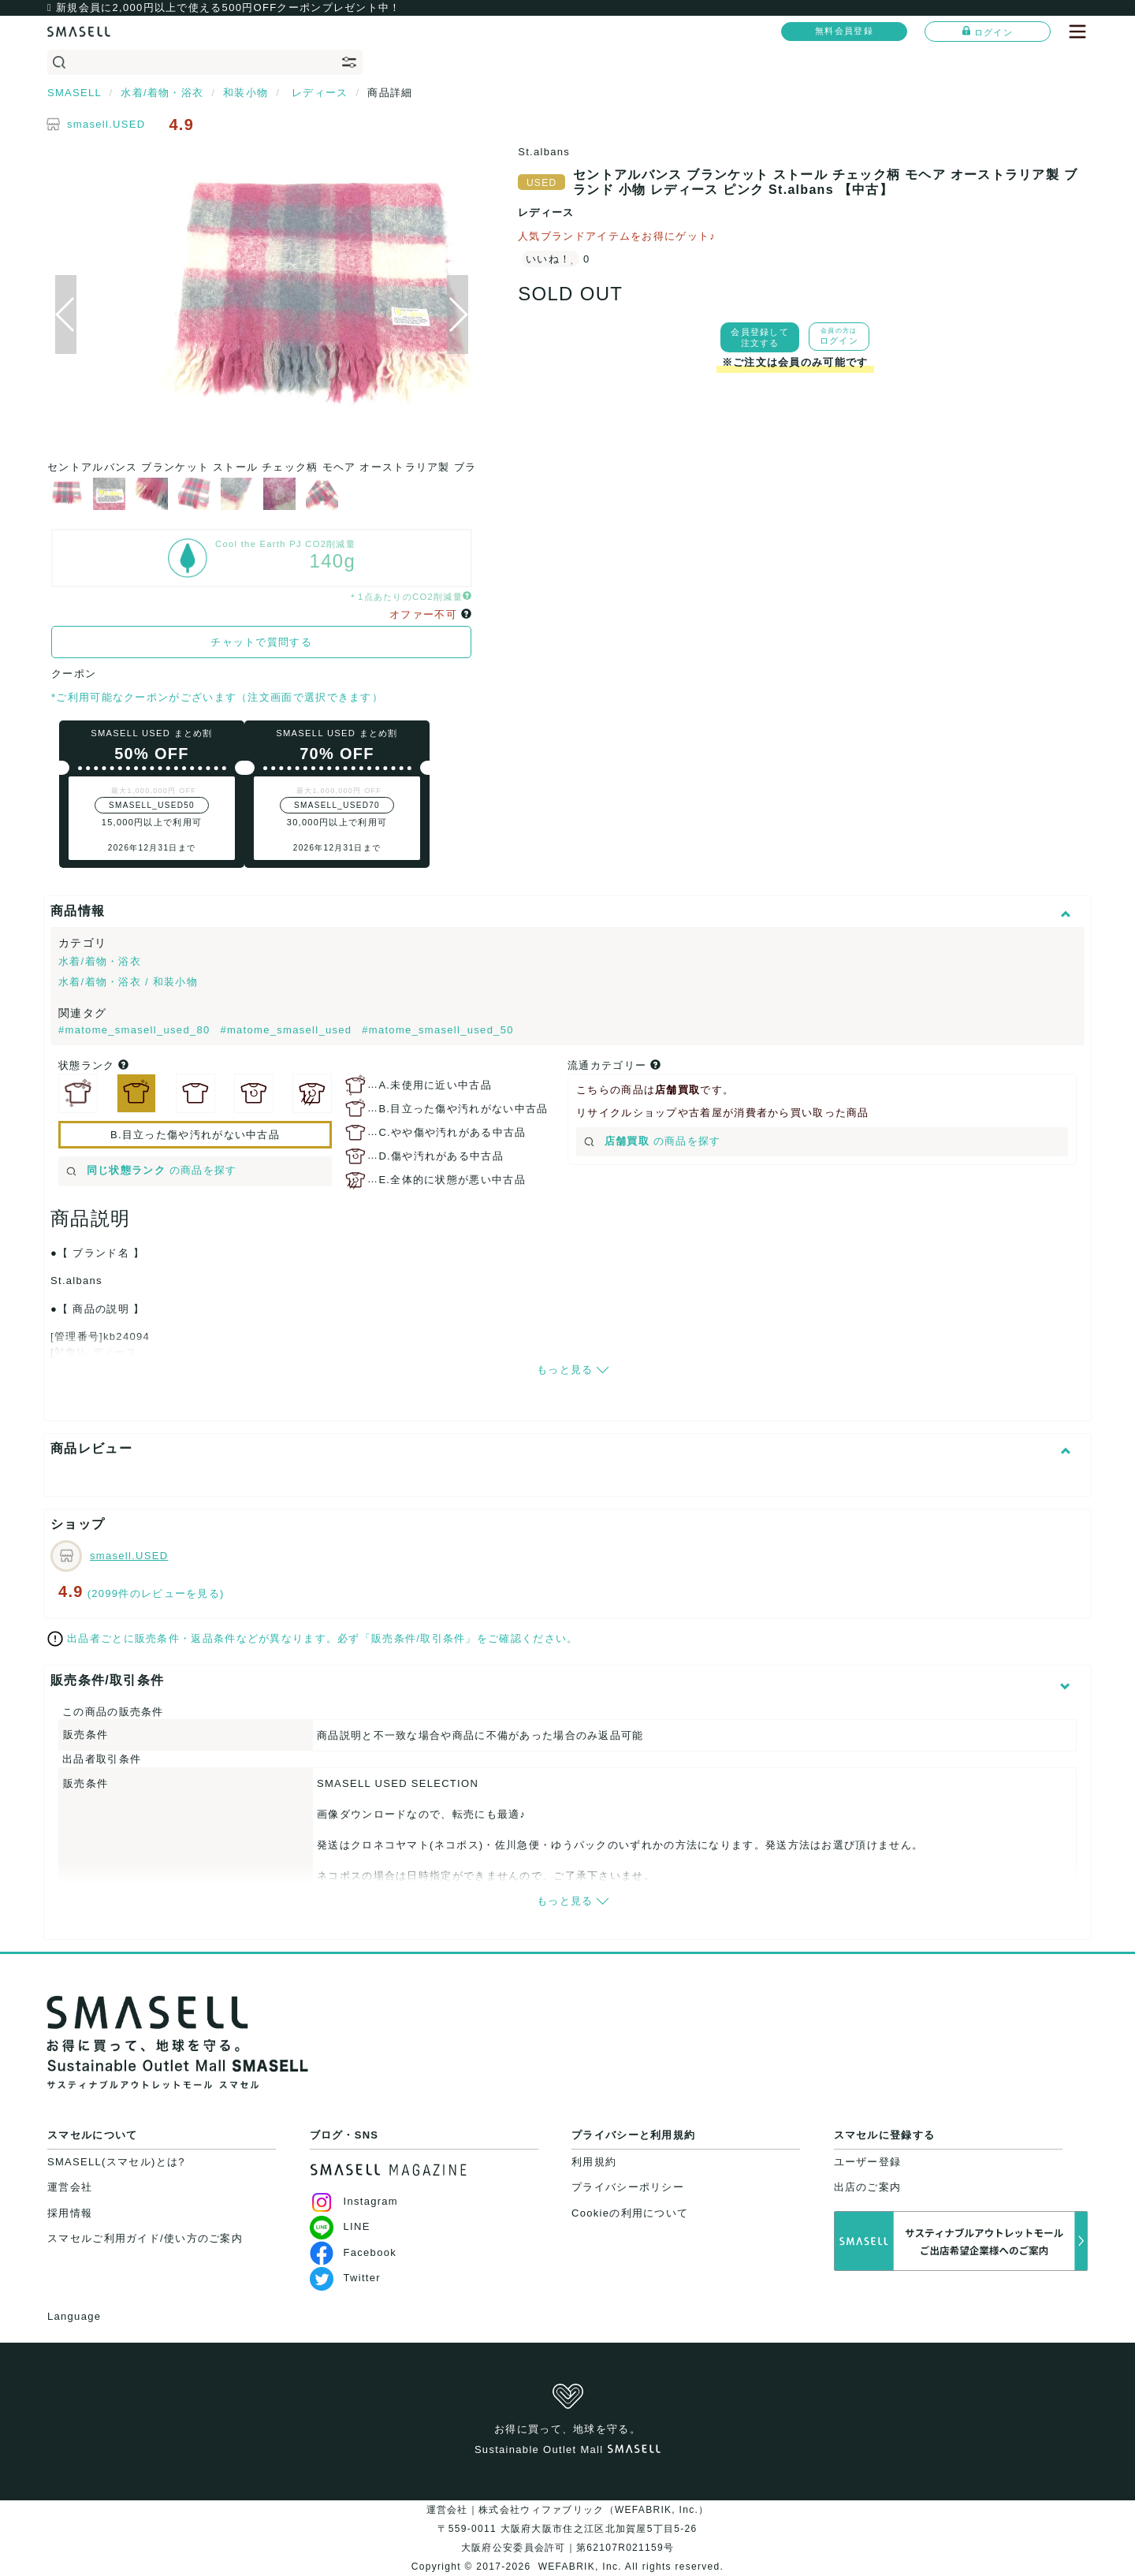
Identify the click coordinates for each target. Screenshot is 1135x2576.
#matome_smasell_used (287, 1030)
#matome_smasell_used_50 (438, 1030)
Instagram (354, 2201)
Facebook (353, 2252)
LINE (340, 2226)
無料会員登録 (844, 30)
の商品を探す (151, 1170)
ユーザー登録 (868, 2162)
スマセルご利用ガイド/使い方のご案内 (145, 2238)
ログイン (987, 31)
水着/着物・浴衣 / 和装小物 (128, 982)
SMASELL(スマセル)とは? (116, 2162)
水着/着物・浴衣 (99, 961)
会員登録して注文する (760, 337)
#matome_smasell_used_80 (136, 1030)
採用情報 (69, 2213)
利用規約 (593, 2162)
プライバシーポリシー (627, 2187)
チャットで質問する (261, 642)
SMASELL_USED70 (337, 805)
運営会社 (69, 2187)
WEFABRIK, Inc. (579, 2566)
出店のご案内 (868, 2187)
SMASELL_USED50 (152, 805)
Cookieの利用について (629, 2213)
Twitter (345, 2278)
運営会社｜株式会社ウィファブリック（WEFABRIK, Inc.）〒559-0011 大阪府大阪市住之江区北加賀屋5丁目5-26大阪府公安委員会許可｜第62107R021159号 (567, 2528)
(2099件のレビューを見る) (156, 1593)
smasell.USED (106, 124)
